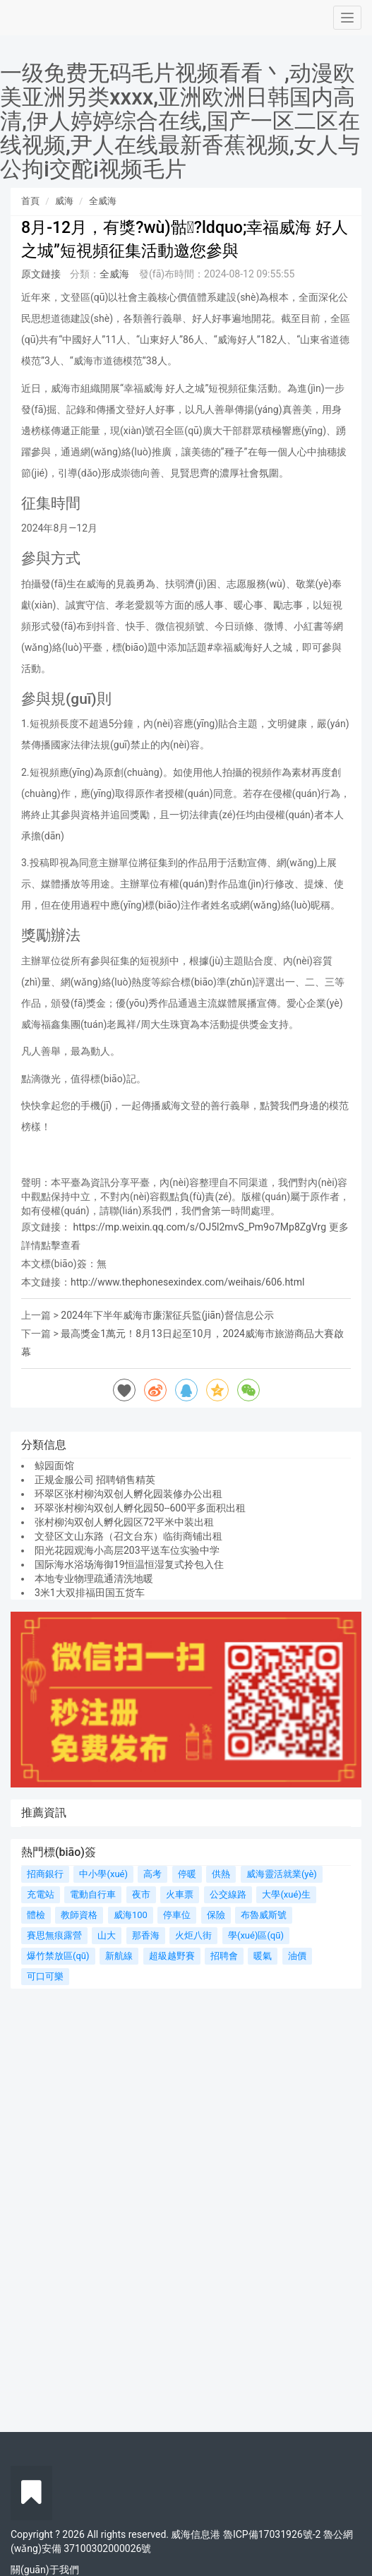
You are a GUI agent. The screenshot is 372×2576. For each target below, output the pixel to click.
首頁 (30, 201)
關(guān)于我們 (45, 2569)
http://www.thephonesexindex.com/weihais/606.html (187, 1282)
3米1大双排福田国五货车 (90, 1592)
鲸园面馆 (54, 1465)
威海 (64, 201)
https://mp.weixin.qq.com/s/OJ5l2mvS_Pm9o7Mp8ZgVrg (199, 1227)
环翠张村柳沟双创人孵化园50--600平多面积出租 (140, 1508)
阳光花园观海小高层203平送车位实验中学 (127, 1550)
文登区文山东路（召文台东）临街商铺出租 (128, 1536)
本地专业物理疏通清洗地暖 (94, 1578)
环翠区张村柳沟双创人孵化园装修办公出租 (128, 1493)
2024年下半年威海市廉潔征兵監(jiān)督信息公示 (167, 1315)
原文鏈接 (41, 274)
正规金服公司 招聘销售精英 (95, 1479)
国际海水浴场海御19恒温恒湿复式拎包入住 (129, 1564)
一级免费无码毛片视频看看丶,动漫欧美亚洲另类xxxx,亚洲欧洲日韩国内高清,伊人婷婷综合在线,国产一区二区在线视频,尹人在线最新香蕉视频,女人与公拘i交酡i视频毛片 (180, 121)
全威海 (102, 201)
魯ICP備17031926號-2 (271, 2534)
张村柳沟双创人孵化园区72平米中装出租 (124, 1522)
